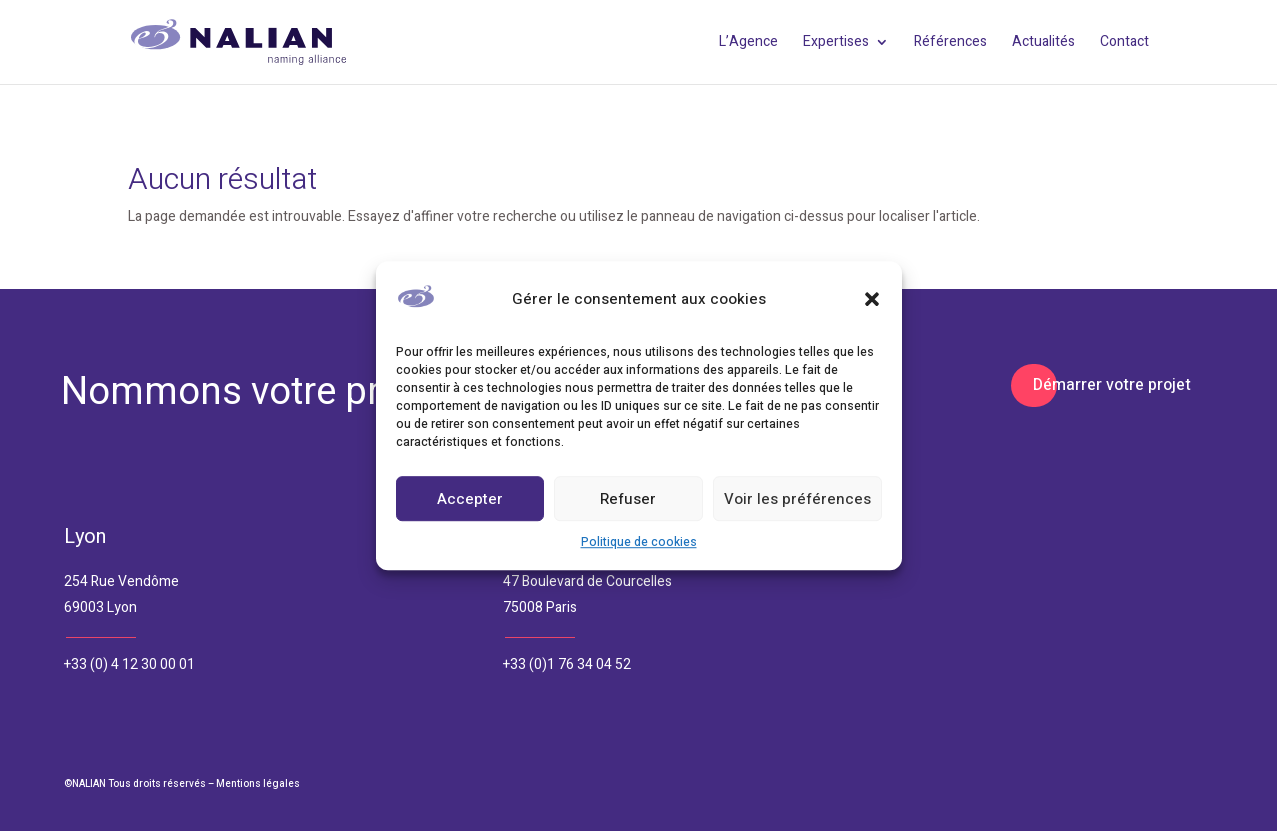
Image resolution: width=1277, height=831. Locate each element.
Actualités (1043, 43)
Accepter (470, 499)
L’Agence (748, 43)
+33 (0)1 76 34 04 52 (567, 664)
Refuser (628, 499)
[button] (872, 300)
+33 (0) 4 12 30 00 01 (129, 664)
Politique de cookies (639, 543)
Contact (1124, 43)
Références (950, 43)
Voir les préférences (797, 499)
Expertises (836, 43)
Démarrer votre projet (1112, 385)
